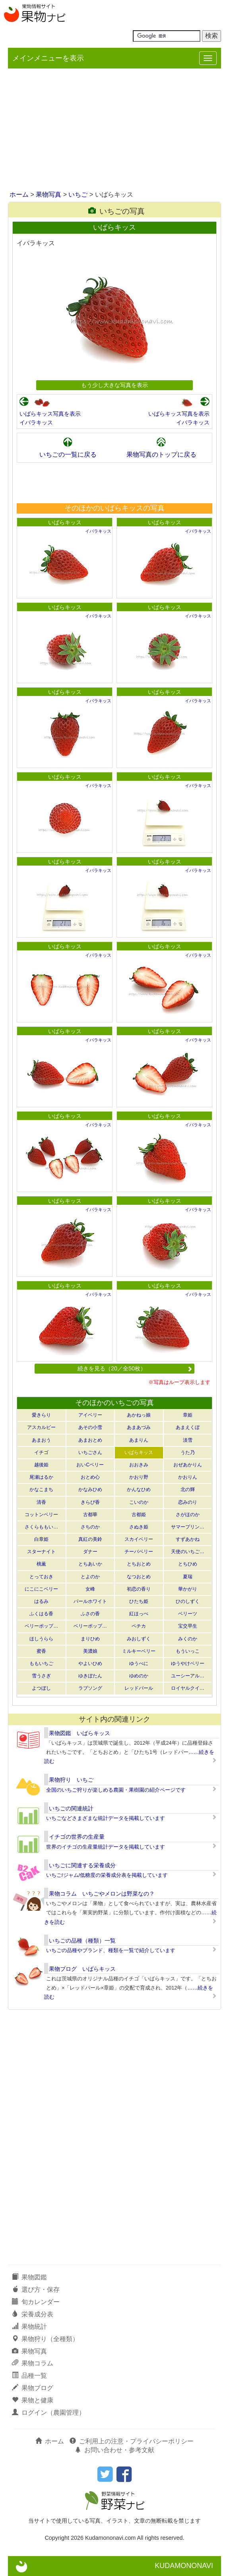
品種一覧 (29, 2375)
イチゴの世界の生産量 (77, 1836)
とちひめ (187, 1564)
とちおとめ (139, 1564)
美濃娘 (90, 1651)
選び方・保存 (36, 2289)
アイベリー (90, 1415)
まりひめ (90, 1639)
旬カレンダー (36, 2301)
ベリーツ (187, 1613)
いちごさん (90, 1452)
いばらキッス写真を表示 (50, 413)
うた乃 (187, 1452)
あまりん (138, 1440)
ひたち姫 (138, 1601)
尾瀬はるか (41, 1477)
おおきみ (138, 1465)
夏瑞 (187, 1576)
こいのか (138, 1502)
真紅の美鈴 (90, 1539)
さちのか (90, 1527)
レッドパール (138, 1688)
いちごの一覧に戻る (68, 454)
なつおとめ (139, 1576)
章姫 (187, 1415)
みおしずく (139, 1639)
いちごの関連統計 (71, 1808)
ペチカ (139, 1626)
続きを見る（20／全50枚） (135, 1368)
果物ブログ (32, 2387)
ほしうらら (41, 1639)
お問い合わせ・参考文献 (114, 2450)
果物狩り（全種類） (45, 2339)
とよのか (90, 1576)
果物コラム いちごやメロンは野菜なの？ (102, 1893)
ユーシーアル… (187, 1676)
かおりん (187, 1477)
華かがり (187, 1589)
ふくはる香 (41, 1613)
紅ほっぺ (138, 1613)
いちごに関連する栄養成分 (82, 1865)
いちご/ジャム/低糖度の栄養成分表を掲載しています (107, 1875)
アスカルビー (41, 1427)
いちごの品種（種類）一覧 (82, 1940)
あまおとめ (90, 1440)
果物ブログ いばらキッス (82, 1969)
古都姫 (139, 1514)
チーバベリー (138, 1551)
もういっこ (188, 1651)
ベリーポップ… (41, 1626)
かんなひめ (139, 1489)
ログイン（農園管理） (48, 2412)
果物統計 (29, 2326)
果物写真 (48, 194)
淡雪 (187, 1440)
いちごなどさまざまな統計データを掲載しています (105, 1818)
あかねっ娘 (139, 1415)
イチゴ (41, 1452)
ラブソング (90, 1688)
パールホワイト (90, 1601)
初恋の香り (139, 1589)
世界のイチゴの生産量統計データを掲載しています (105, 1847)
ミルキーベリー (138, 1651)
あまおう (41, 1440)
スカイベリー (138, 1539)
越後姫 (41, 1465)
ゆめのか (138, 1676)
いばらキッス (65, 522)
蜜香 (41, 1651)
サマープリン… (187, 1527)
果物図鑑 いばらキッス (79, 1733)
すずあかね (188, 1539)
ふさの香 (90, 1613)
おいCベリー (90, 1465)
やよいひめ (90, 1663)
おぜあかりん (187, 1465)
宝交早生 (187, 1626)
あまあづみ (139, 1427)
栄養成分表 (32, 2314)
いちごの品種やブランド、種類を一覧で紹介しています (110, 1950)
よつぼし (41, 1688)
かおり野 (138, 1477)
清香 (41, 1502)
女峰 (90, 1589)
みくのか (187, 1639)
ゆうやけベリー (187, 1663)
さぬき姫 (138, 1527)
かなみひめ (90, 1489)
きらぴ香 (90, 1502)
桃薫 (41, 1564)
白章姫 (41, 1539)
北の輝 (187, 1489)
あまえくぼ (188, 1427)
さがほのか (188, 1514)
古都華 (90, 1514)
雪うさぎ (41, 1676)
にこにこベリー (41, 1589)
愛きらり (41, 1415)
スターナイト (41, 1551)
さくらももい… (41, 1527)
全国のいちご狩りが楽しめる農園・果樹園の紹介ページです (116, 1790)
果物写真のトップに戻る (161, 454)
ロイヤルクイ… (187, 1688)
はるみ (41, 1601)
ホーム (19, 194)
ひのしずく (188, 1601)
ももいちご (41, 1663)
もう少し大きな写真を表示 (114, 385)
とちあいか (90, 1564)
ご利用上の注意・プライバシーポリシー (132, 2441)
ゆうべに (138, 1663)
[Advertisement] (114, 130)
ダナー (90, 1551)
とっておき (41, 1576)
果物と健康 (32, 2400)
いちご (77, 194)
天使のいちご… (187, 1551)
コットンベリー (41, 1514)
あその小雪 (90, 1427)
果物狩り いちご (71, 1780)
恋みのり (187, 1502)
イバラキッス (36, 422)
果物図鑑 (29, 2277)
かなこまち (41, 1489)
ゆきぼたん (90, 1676)
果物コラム (32, 2363)
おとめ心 (90, 1477)
